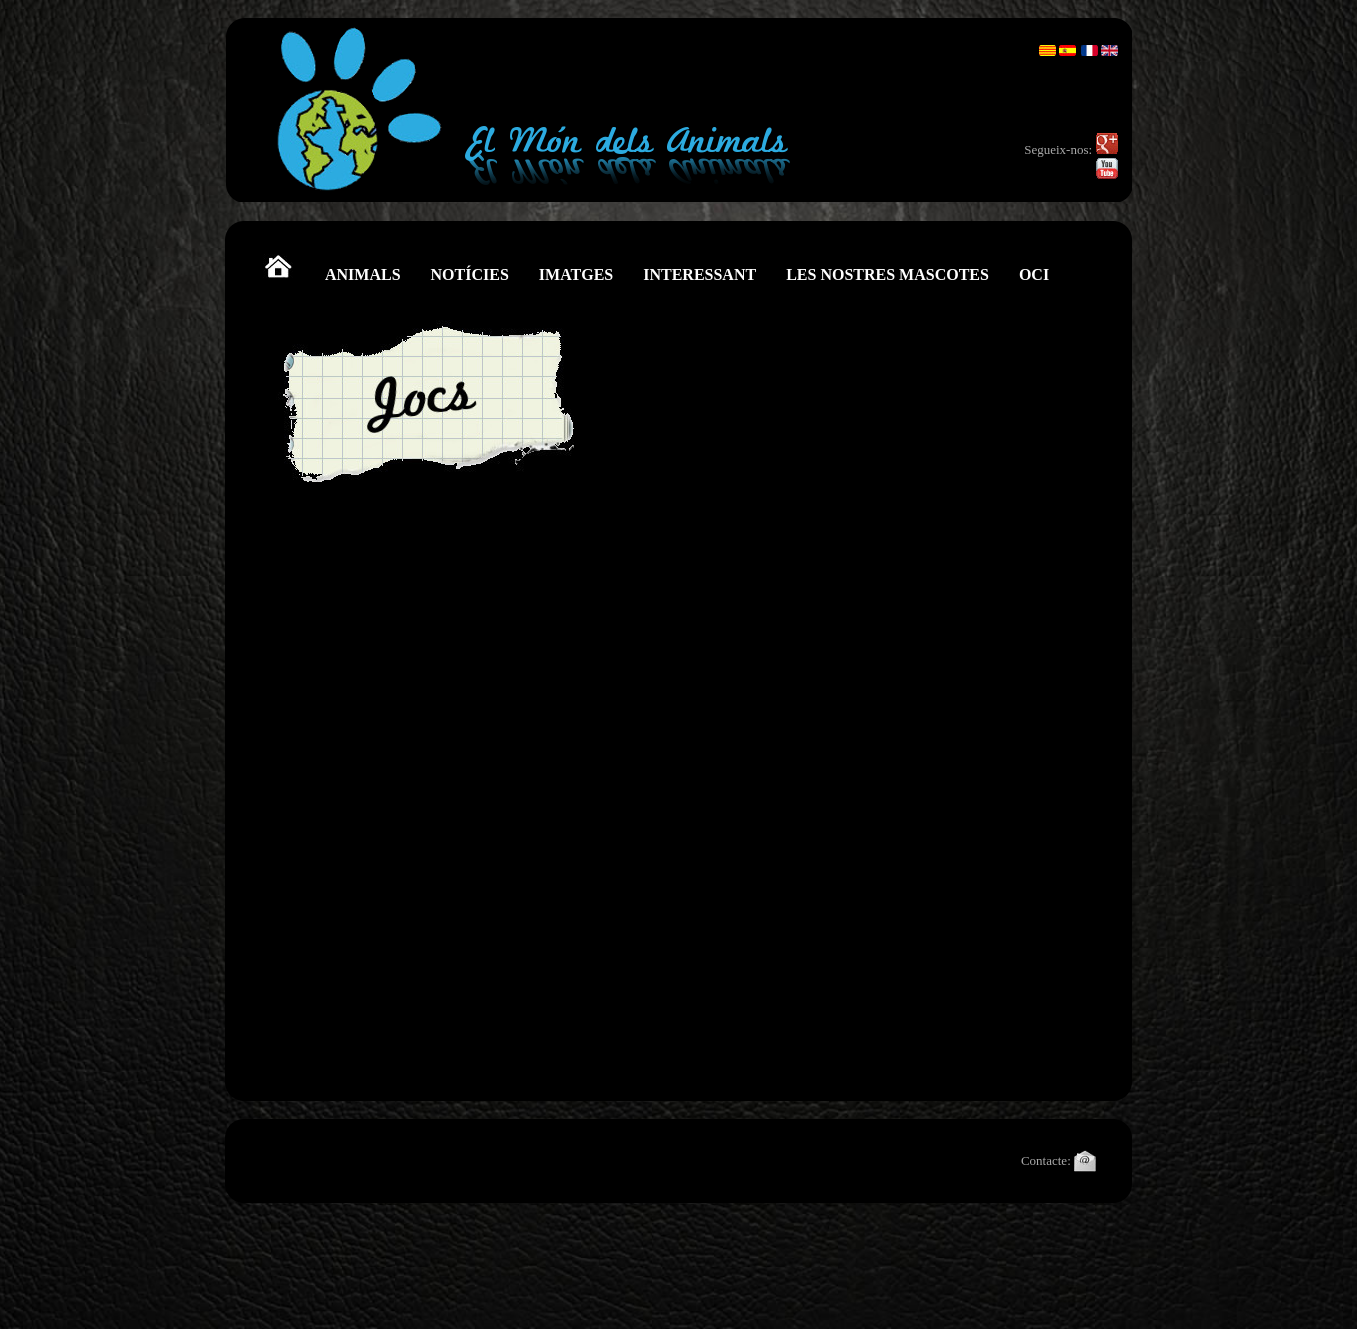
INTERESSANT (699, 274)
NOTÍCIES (470, 274)
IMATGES (576, 274)
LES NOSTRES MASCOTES (887, 274)
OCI (1034, 274)
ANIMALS (363, 274)
